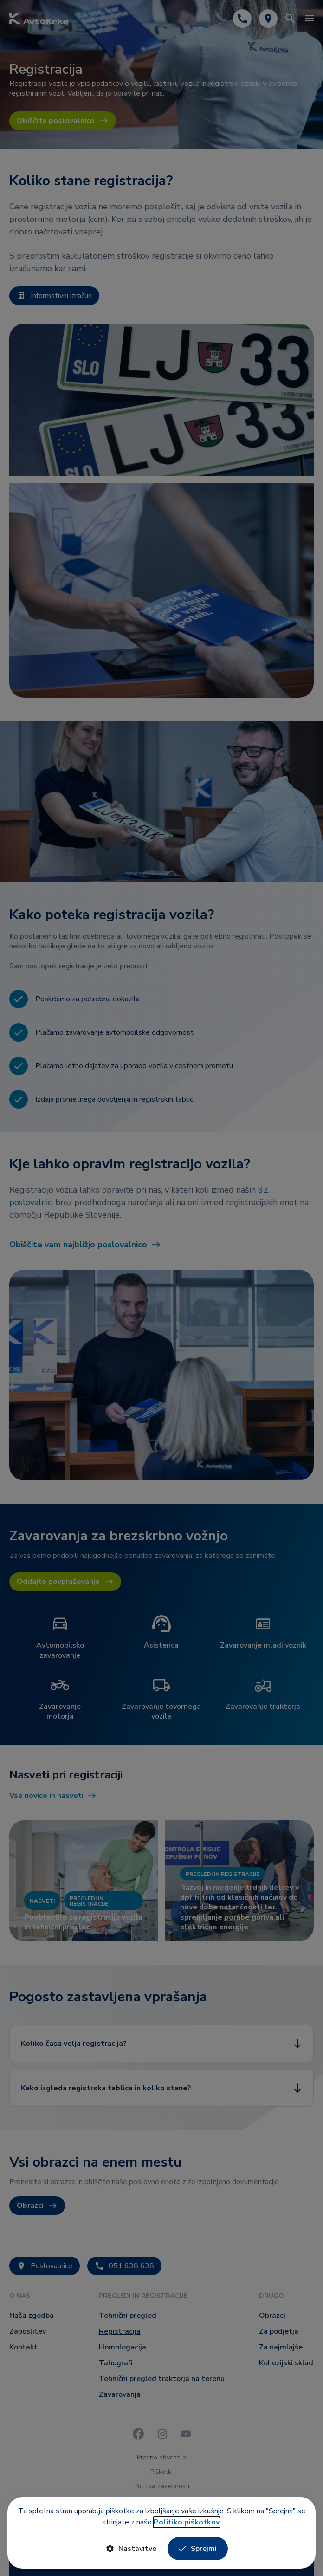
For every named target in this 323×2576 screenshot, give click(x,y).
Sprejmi (198, 2549)
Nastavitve (131, 2549)
